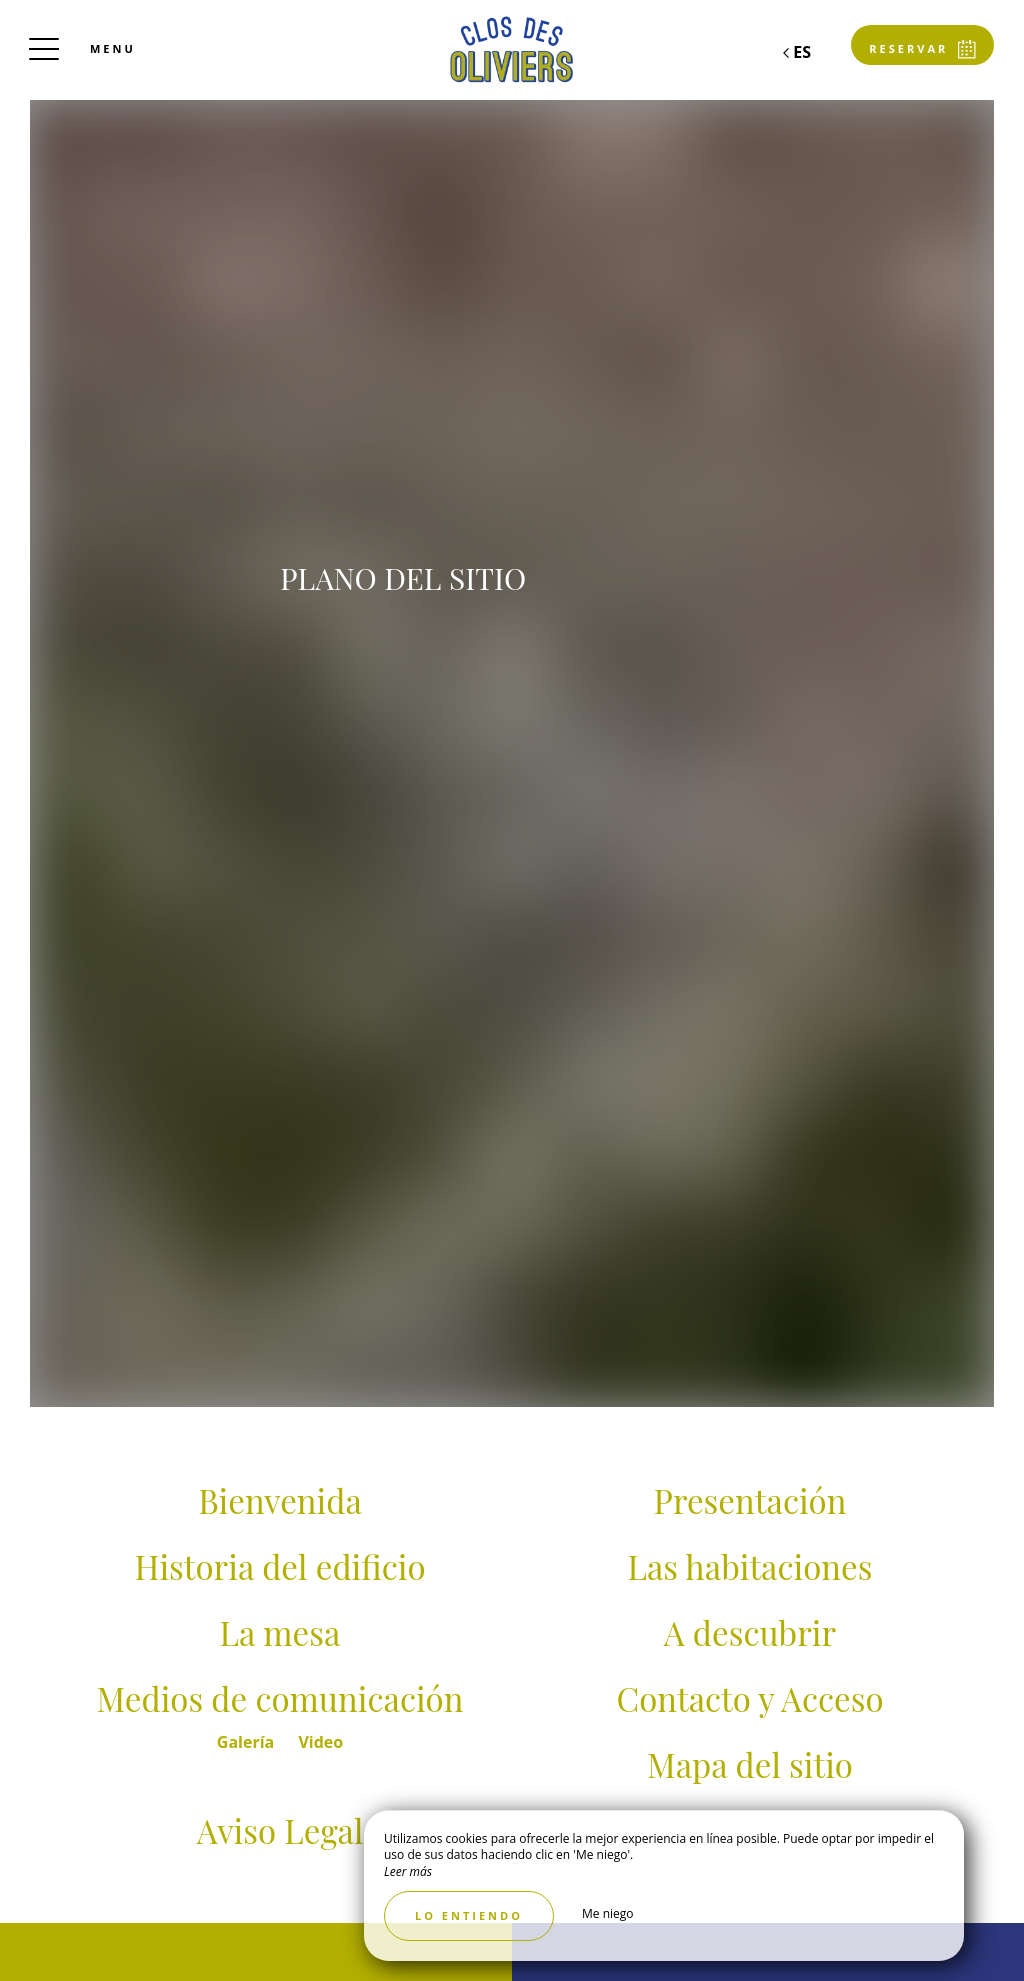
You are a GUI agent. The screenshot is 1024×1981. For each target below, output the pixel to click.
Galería (248, 1742)
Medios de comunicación (280, 1698)
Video (320, 1742)
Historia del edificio (279, 1566)
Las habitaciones (750, 1566)
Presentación (750, 1500)
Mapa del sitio (750, 1764)
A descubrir (750, 1632)
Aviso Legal (280, 1830)
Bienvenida (280, 1500)
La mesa (280, 1632)
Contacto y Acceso (749, 1698)
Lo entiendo (469, 1915)
